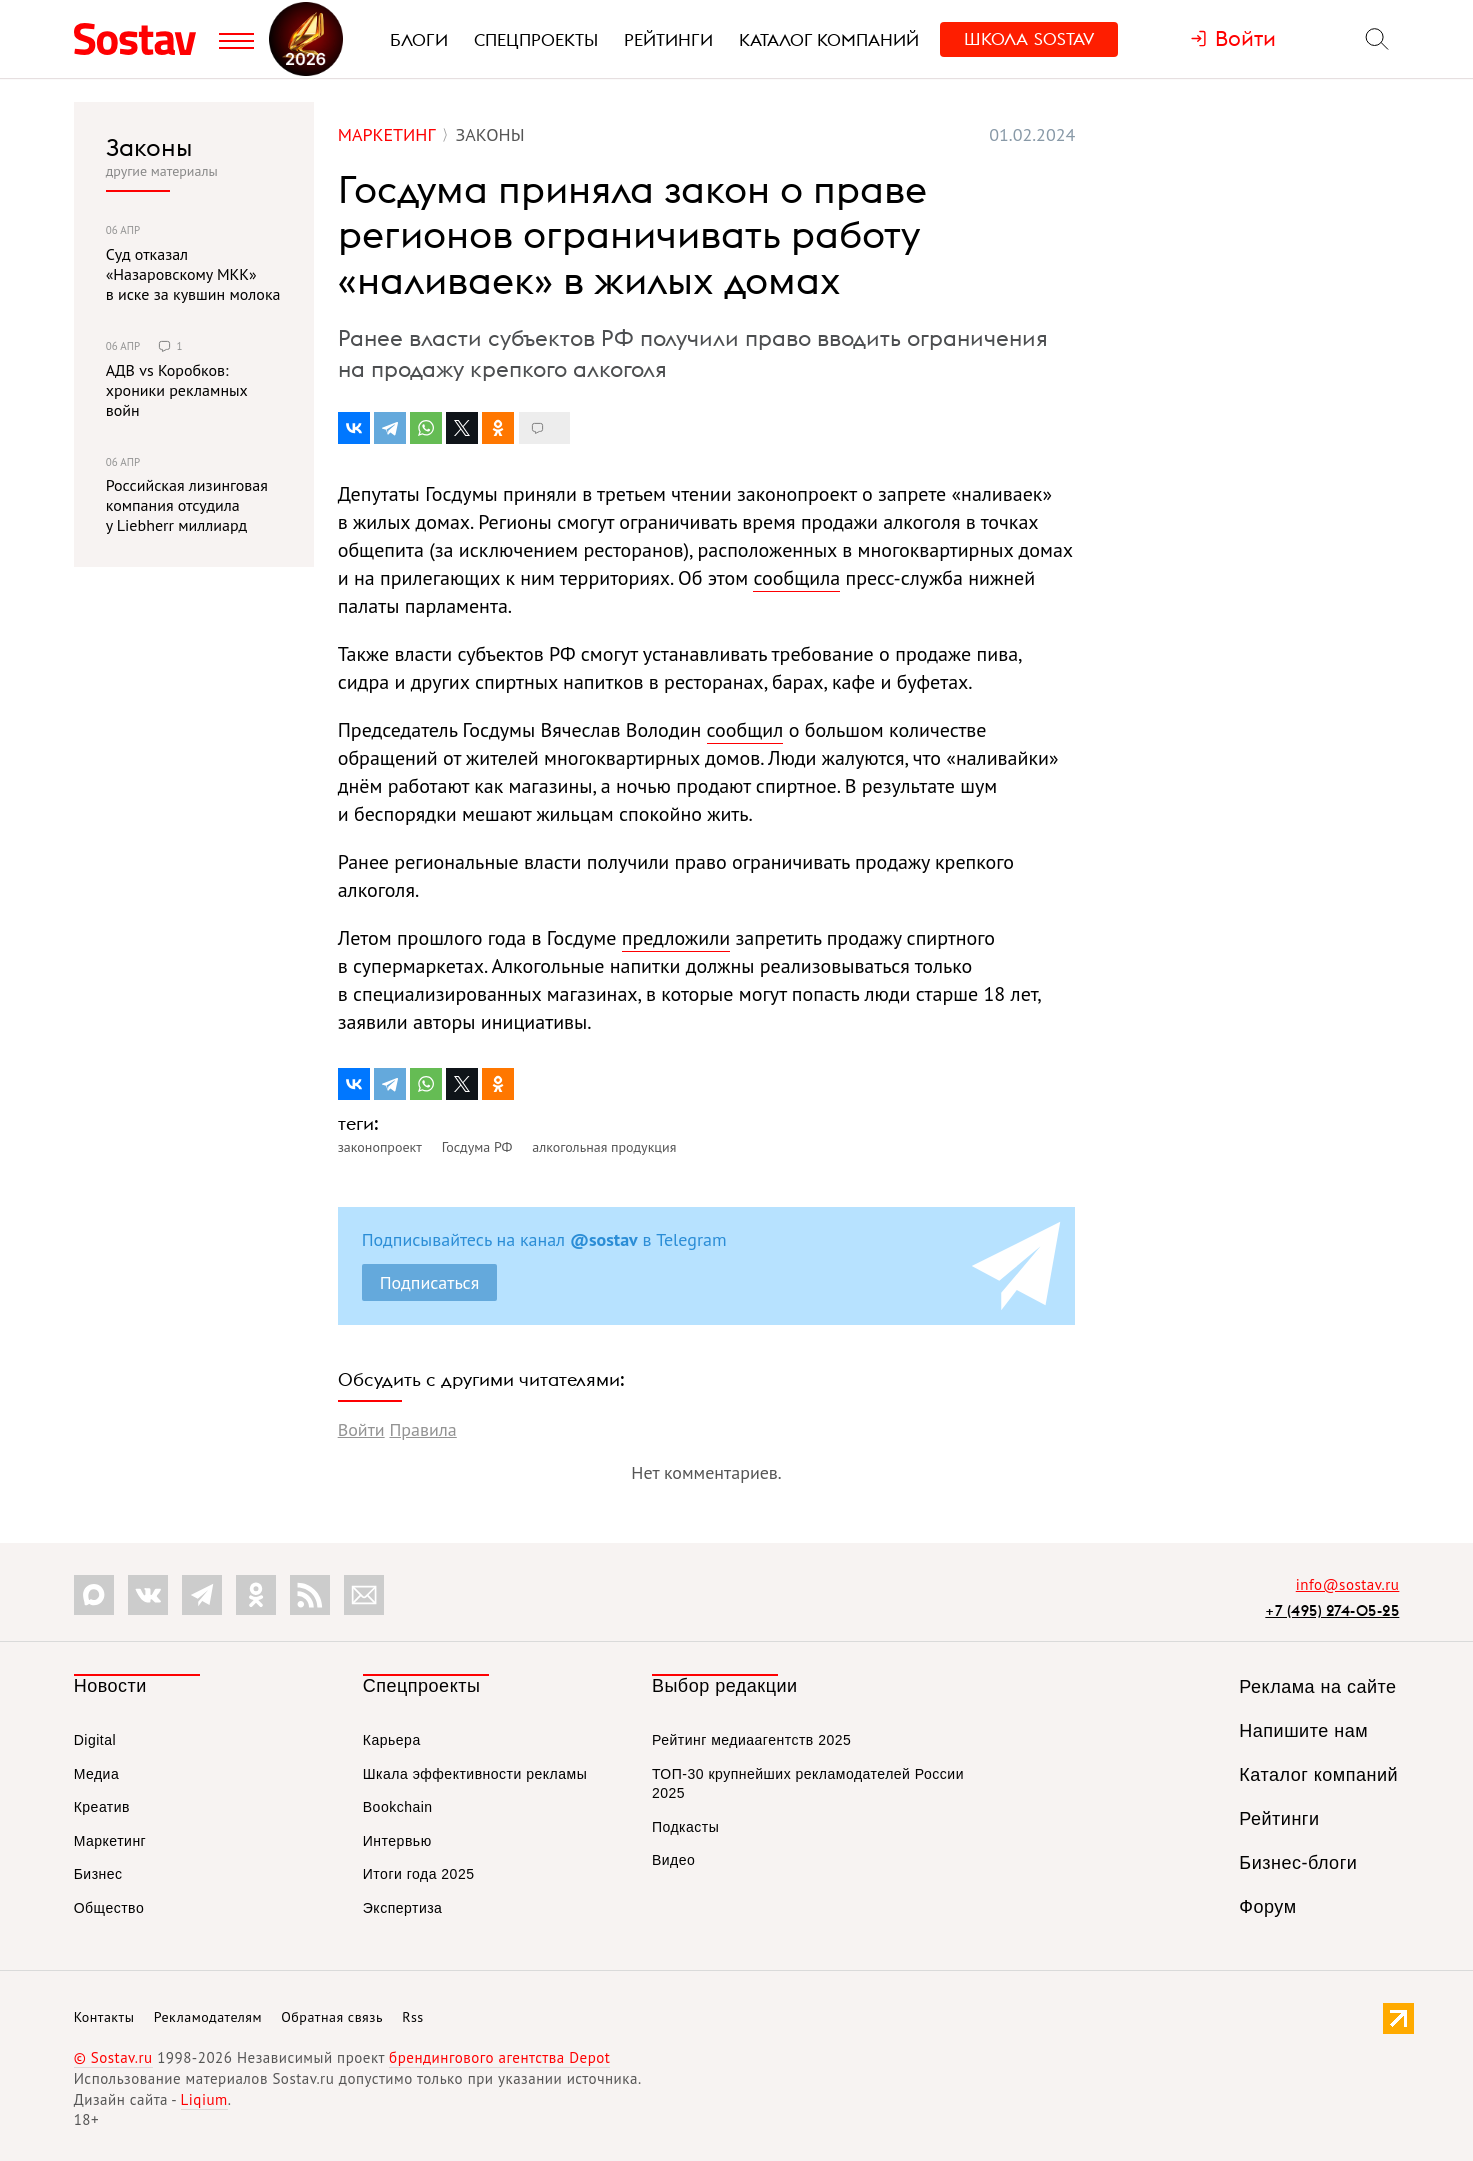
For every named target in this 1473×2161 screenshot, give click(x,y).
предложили (676, 938)
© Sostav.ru (113, 2057)
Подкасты (685, 1827)
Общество (109, 1908)
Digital (95, 1740)
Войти (361, 1429)
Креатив (102, 1807)
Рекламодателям (208, 2017)
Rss (412, 2017)
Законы (149, 147)
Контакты (104, 2017)
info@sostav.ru (1348, 1584)
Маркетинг (110, 1841)
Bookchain (398, 1807)
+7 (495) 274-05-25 (1332, 1610)
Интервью (397, 1841)
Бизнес (98, 1874)
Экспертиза (403, 1908)
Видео (673, 1860)
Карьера (392, 1740)
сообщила (796, 578)
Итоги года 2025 (419, 1874)
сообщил (745, 730)
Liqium (204, 2099)
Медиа (97, 1774)
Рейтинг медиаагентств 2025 (751, 1740)
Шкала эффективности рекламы (475, 1774)
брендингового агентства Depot (499, 2057)
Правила (422, 1429)
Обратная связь (332, 2017)
